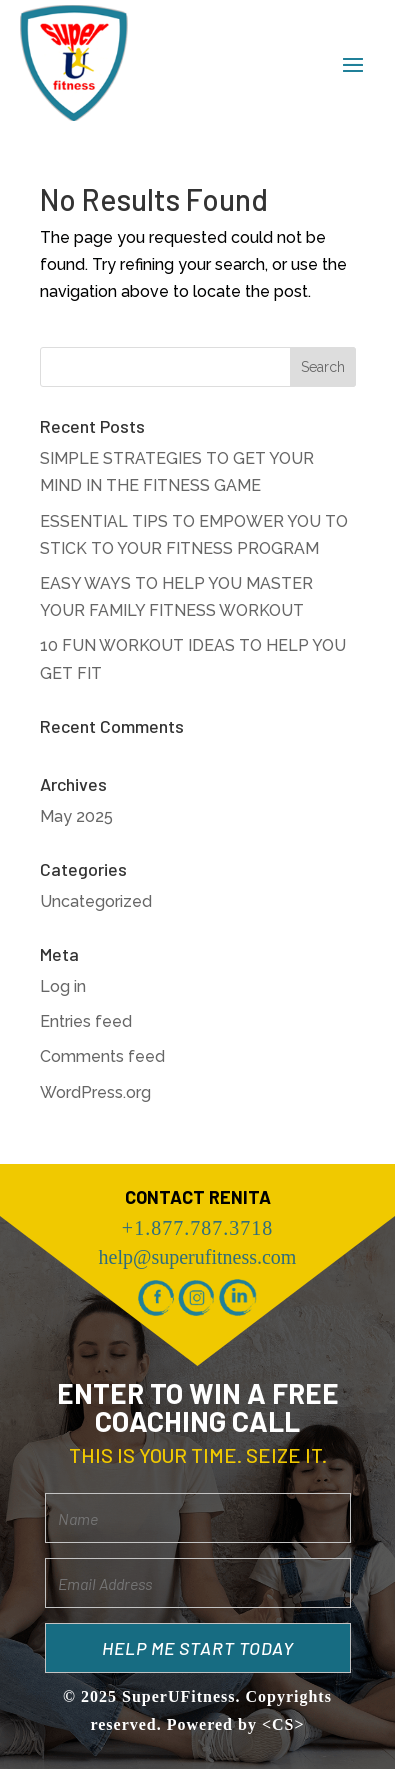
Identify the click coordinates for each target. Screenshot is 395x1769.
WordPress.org (95, 1092)
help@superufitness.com (198, 1257)
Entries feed (86, 1021)
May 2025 (76, 816)
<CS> (283, 1724)
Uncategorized (96, 901)
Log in (63, 986)
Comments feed (102, 1056)
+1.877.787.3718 (197, 1228)
